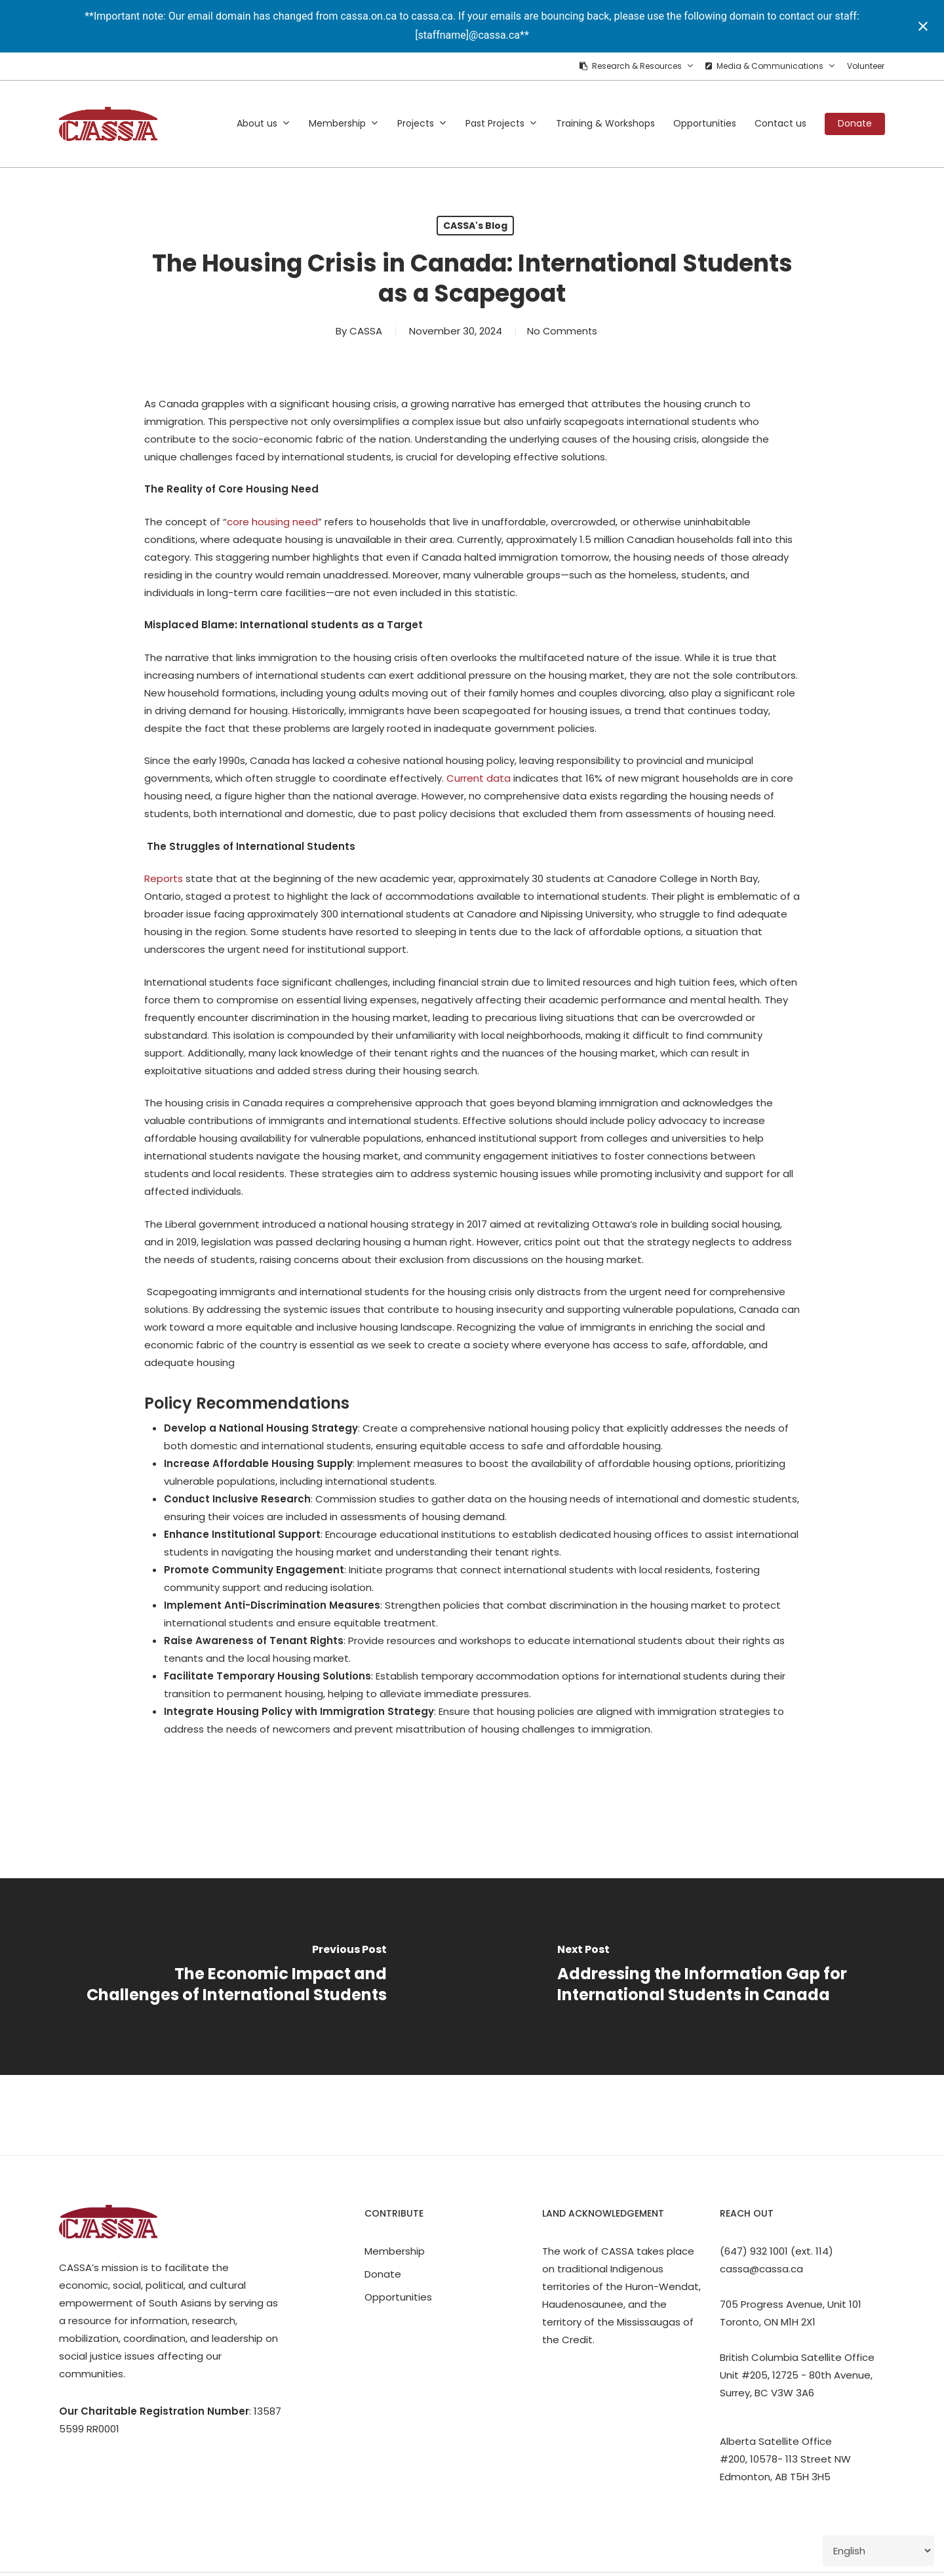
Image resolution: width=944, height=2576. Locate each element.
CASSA (363, 331)
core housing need (272, 522)
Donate (382, 2274)
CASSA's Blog (475, 225)
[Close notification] (923, 26)
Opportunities (398, 2297)
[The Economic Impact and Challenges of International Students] (236, 1976)
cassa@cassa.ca (761, 2269)
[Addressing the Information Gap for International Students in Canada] (708, 1976)
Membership (394, 2251)
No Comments (562, 331)
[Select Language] (878, 2550)
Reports (163, 878)
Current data (478, 778)
